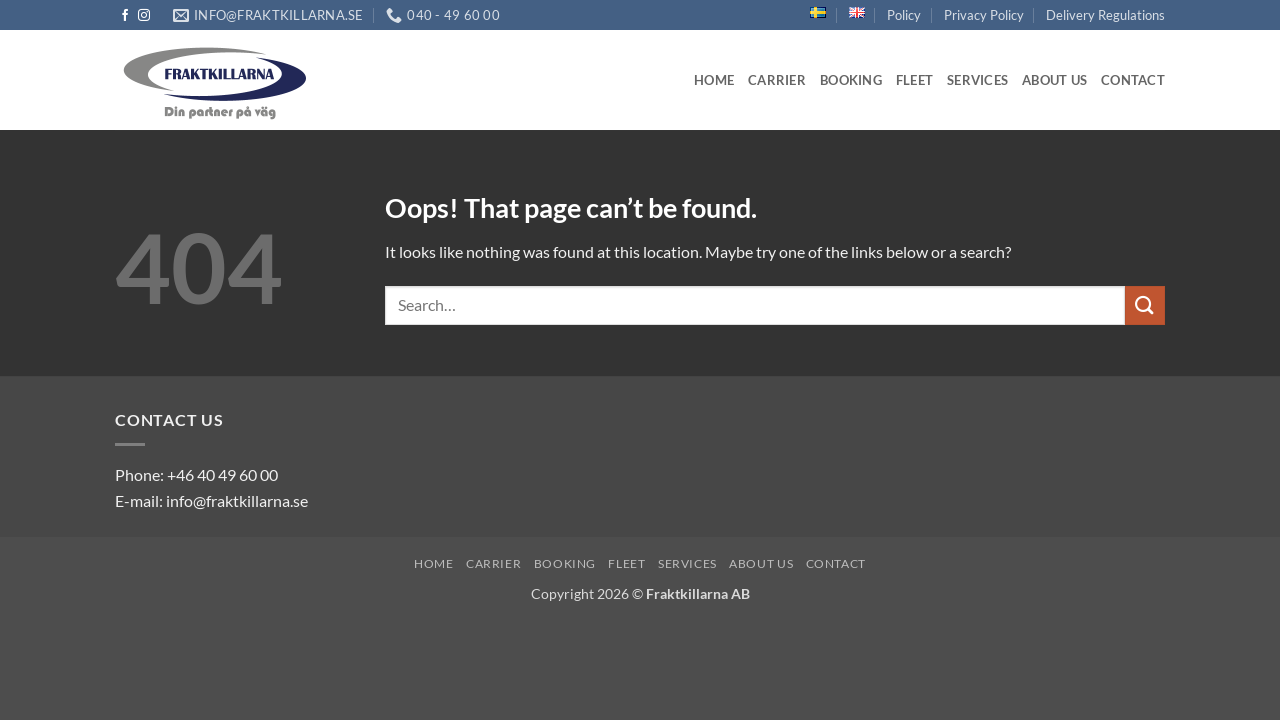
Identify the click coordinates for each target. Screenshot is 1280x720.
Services (977, 80)
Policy (904, 15)
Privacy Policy (984, 15)
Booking (851, 80)
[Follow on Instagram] (144, 16)
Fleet (914, 80)
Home (714, 80)
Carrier (777, 80)
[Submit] (1145, 305)
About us (1054, 80)
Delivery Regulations (1105, 15)
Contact (1133, 80)
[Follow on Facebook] (125, 16)
